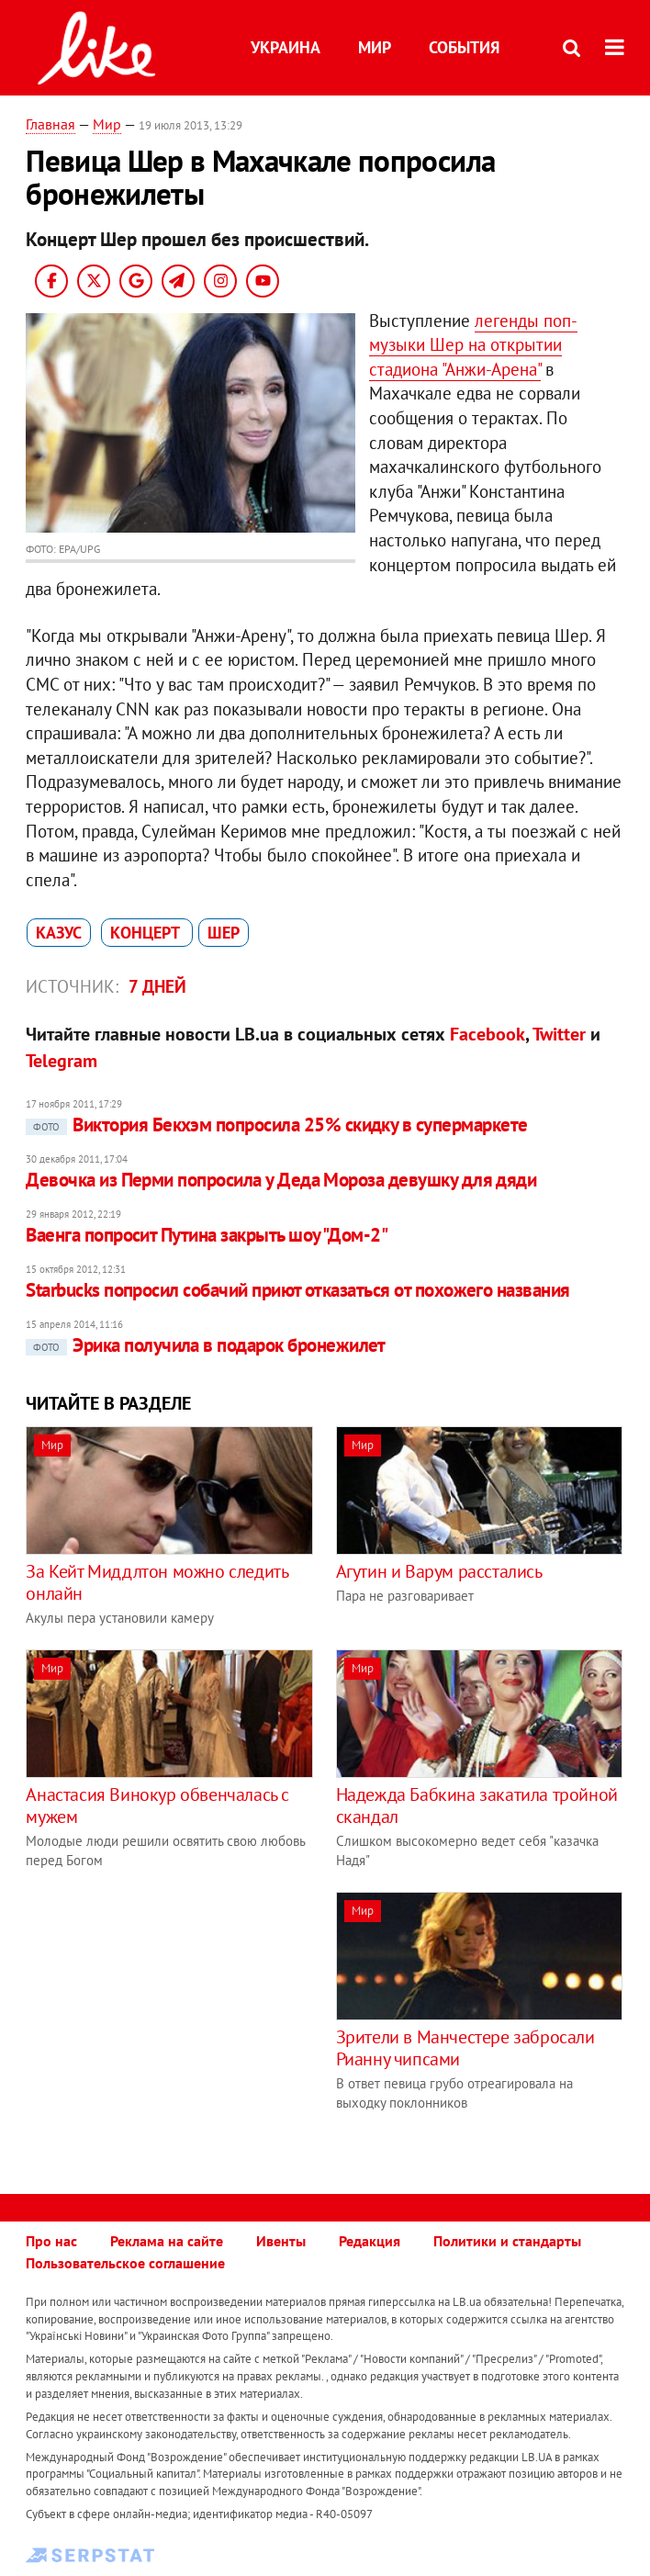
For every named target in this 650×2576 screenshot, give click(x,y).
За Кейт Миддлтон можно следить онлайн (156, 1582)
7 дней (157, 986)
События (464, 47)
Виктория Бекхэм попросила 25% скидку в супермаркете (276, 1124)
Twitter (559, 1034)
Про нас (51, 2241)
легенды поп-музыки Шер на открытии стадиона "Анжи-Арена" (473, 344)
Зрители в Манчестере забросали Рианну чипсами (465, 2048)
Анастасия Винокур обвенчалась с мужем (157, 1805)
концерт (147, 932)
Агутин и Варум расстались (439, 1571)
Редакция (369, 2241)
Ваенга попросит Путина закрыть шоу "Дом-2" (206, 1234)
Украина (285, 47)
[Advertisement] (180, 2020)
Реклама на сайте (166, 2241)
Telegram (61, 1061)
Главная (50, 124)
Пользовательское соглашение (125, 2263)
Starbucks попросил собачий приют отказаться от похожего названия (297, 1289)
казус (59, 932)
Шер (223, 932)
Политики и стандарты (507, 2241)
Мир (374, 47)
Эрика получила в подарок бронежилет (206, 1345)
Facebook (487, 1034)
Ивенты (281, 2241)
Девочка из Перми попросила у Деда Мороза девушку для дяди (281, 1179)
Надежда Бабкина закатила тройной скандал (477, 1805)
